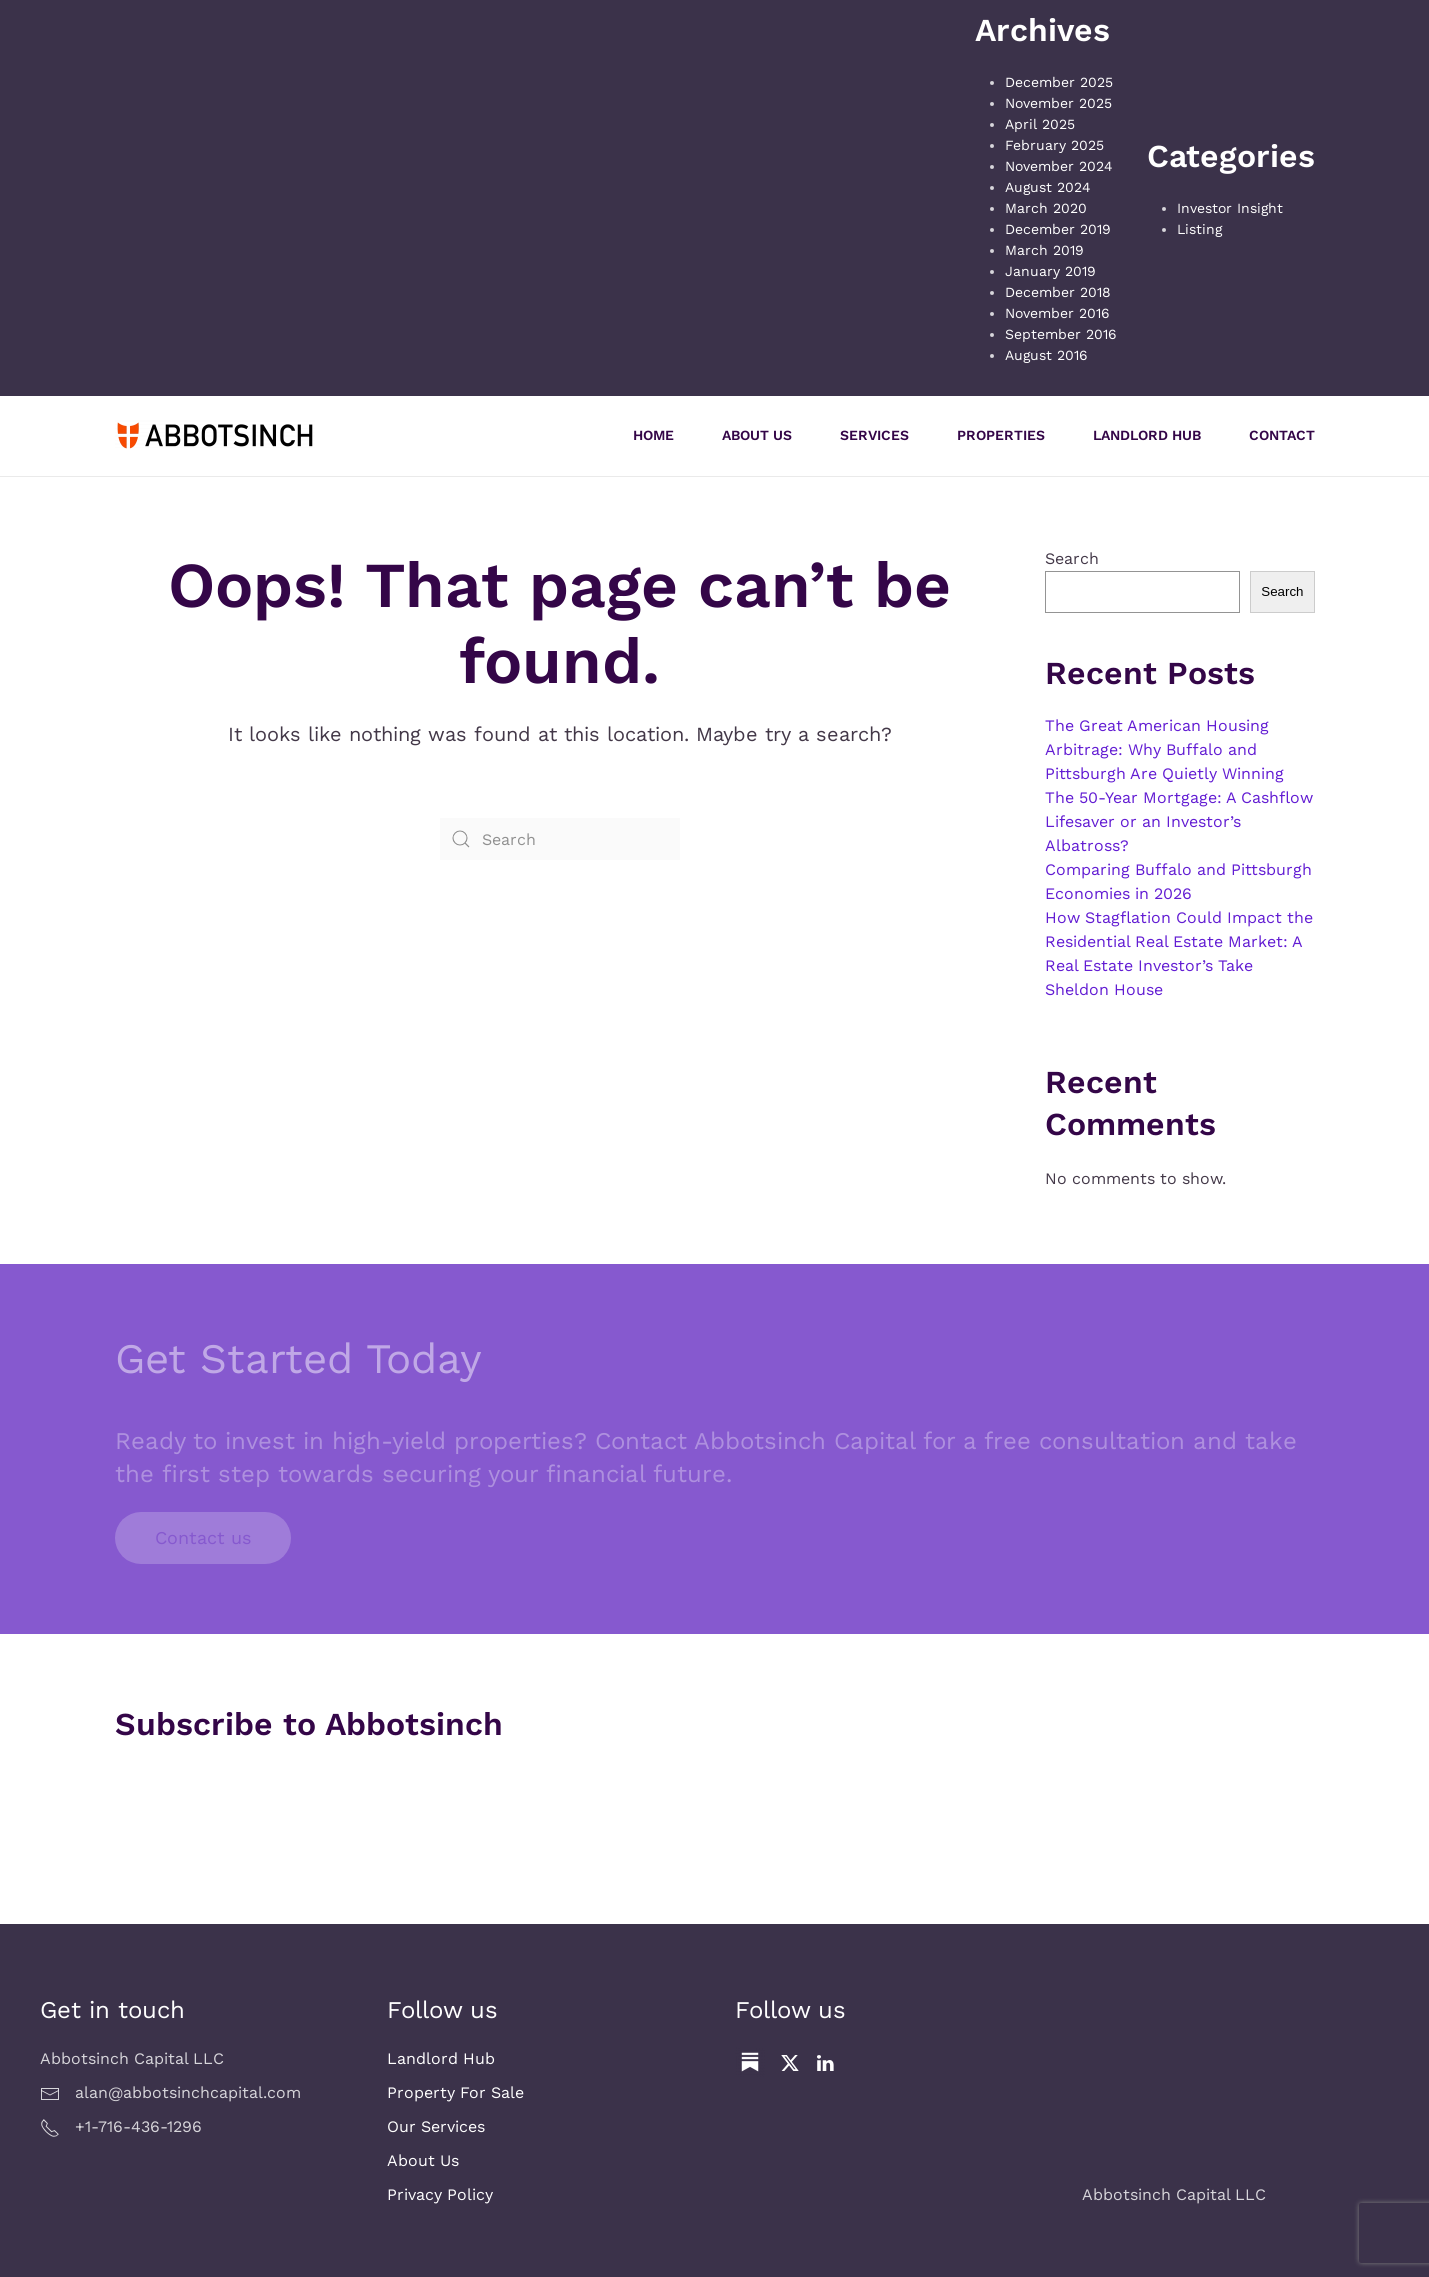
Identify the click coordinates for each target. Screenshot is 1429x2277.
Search (1072, 558)
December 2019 (1058, 229)
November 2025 (1058, 103)
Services (874, 435)
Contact (1282, 435)
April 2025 (1040, 124)
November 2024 (1059, 166)
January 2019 (1050, 271)
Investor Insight (1230, 208)
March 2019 (1044, 250)
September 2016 (1061, 334)
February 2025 (1054, 145)
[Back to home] (215, 436)
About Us (757, 435)
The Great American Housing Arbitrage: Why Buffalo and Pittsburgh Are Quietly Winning (1164, 749)
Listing (1199, 229)
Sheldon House (1104, 989)
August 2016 (1046, 355)
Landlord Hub (1147, 435)
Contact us (203, 1537)
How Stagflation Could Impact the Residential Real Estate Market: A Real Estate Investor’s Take (1179, 941)
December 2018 (1058, 292)
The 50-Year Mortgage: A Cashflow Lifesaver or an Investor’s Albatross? (1179, 821)
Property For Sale (455, 2092)
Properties (1001, 435)
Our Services (436, 2126)
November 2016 (1057, 313)
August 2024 (1048, 187)
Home (653, 435)
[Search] (560, 839)
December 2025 (1059, 82)
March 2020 (1046, 208)
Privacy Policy (440, 2194)
